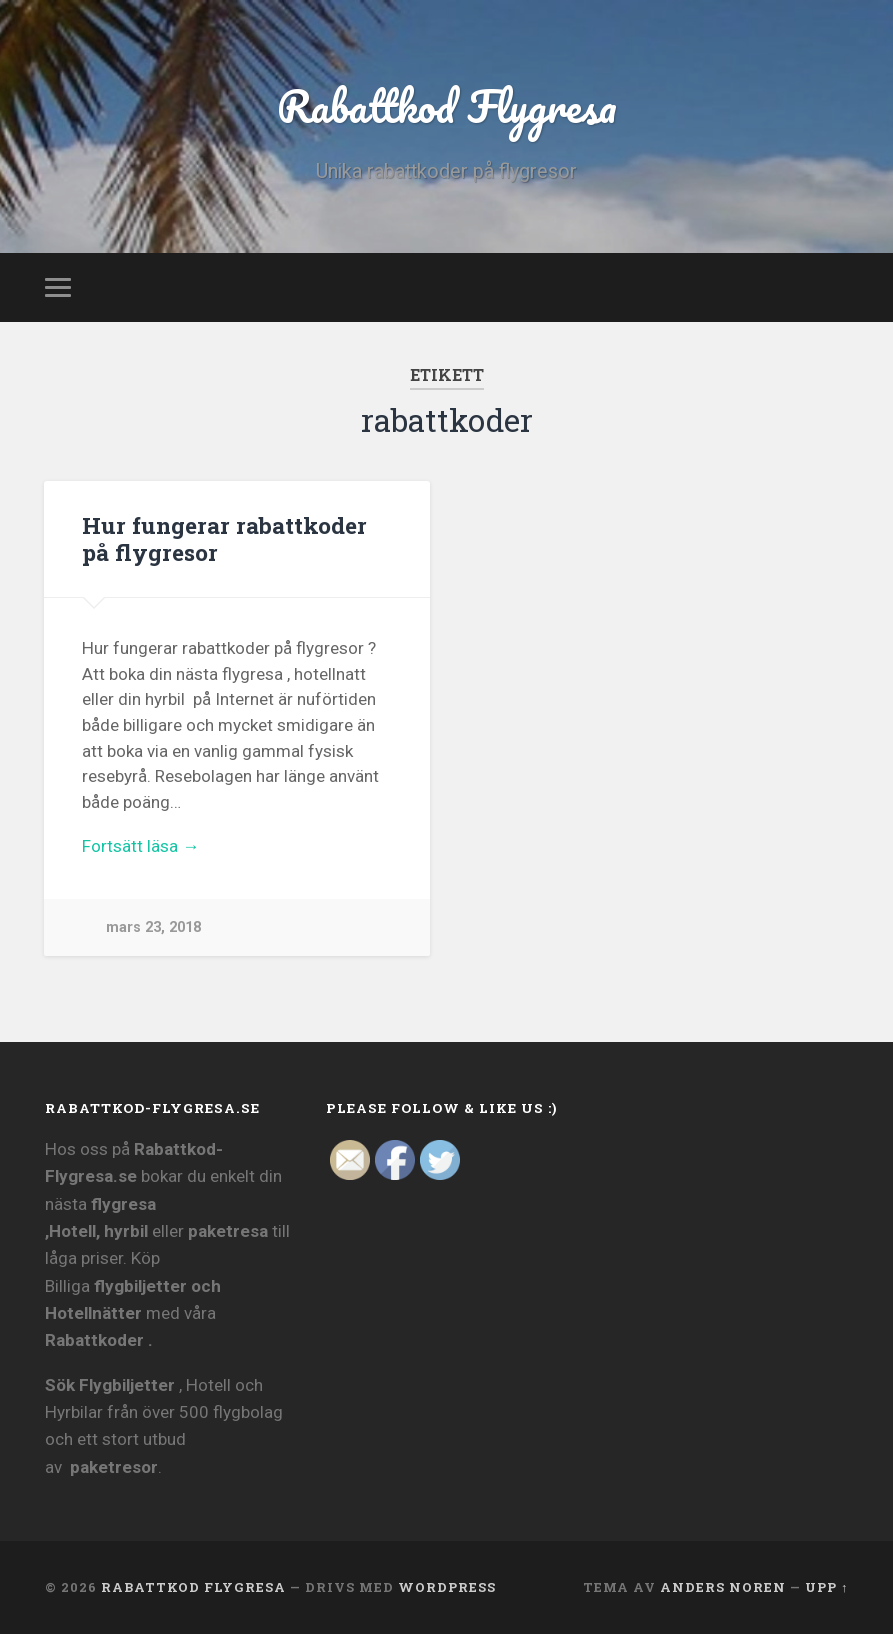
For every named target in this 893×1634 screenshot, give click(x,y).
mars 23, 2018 (153, 927)
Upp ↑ (826, 1587)
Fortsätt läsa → (140, 846)
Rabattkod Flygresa (447, 105)
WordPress (447, 1587)
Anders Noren (723, 1587)
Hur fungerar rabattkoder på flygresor (224, 538)
